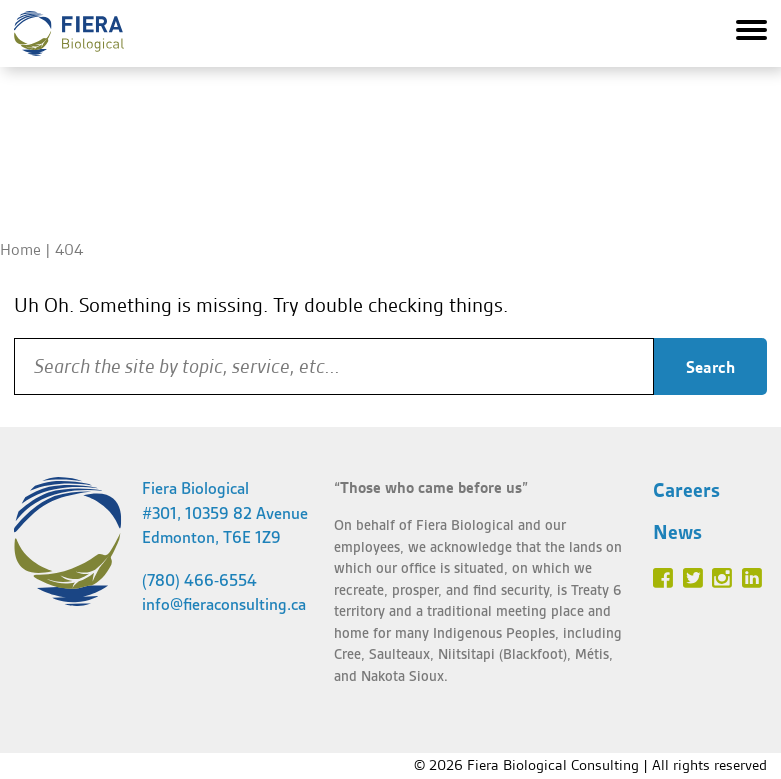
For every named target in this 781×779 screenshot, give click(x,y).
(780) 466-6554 (199, 580)
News (677, 532)
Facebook (663, 578)
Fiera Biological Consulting (69, 33)
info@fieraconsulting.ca (224, 604)
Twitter (693, 578)
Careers (686, 490)
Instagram (722, 578)
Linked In (752, 578)
